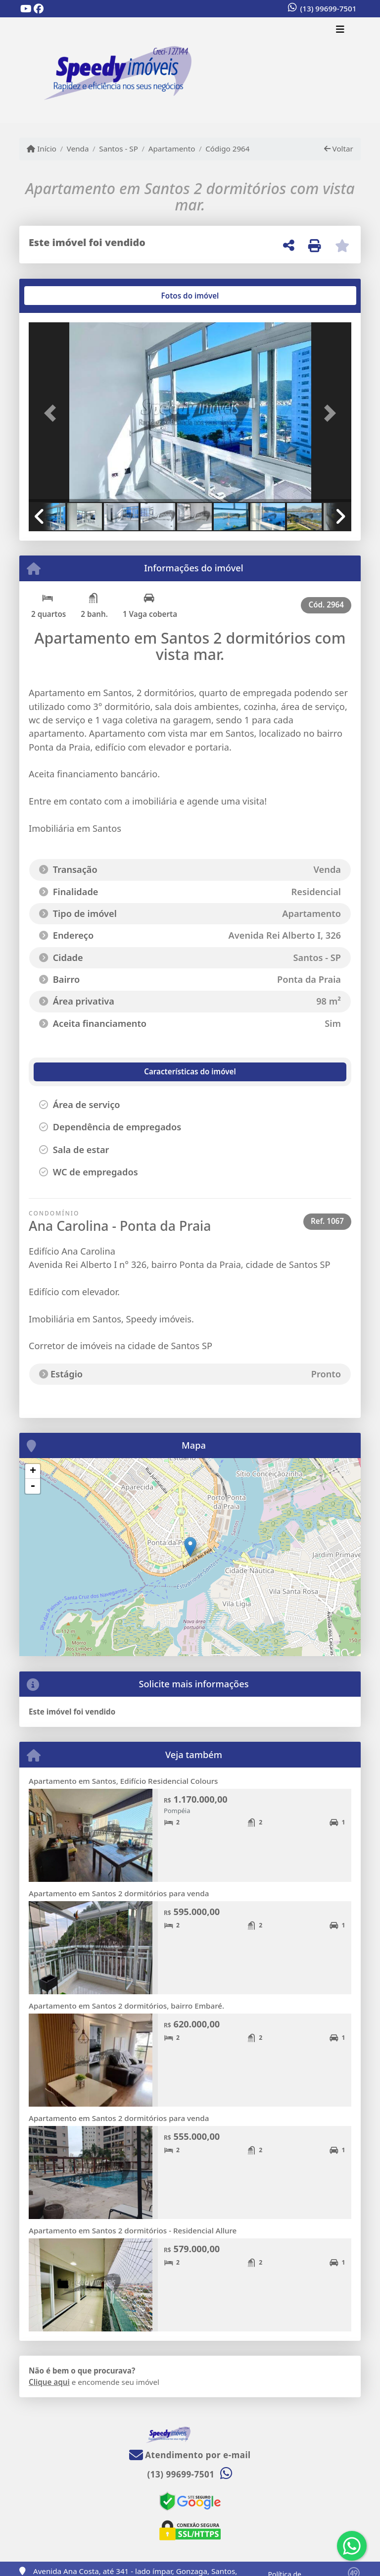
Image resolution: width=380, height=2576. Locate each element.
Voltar (338, 148)
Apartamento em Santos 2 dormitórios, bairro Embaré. (126, 2006)
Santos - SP (118, 148)
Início (41, 148)
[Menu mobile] (190, 70)
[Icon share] (25, 9)
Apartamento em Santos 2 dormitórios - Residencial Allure (133, 2230)
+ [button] (33, 1471)
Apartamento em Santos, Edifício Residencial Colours (123, 1781)
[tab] (60, 295)
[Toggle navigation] (340, 30)
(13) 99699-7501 (328, 8)
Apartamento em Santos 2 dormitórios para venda (119, 1893)
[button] (53, 413)
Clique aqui (49, 2382)
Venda (78, 148)
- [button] (32, 1486)
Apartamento (171, 148)
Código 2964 (227, 148)
